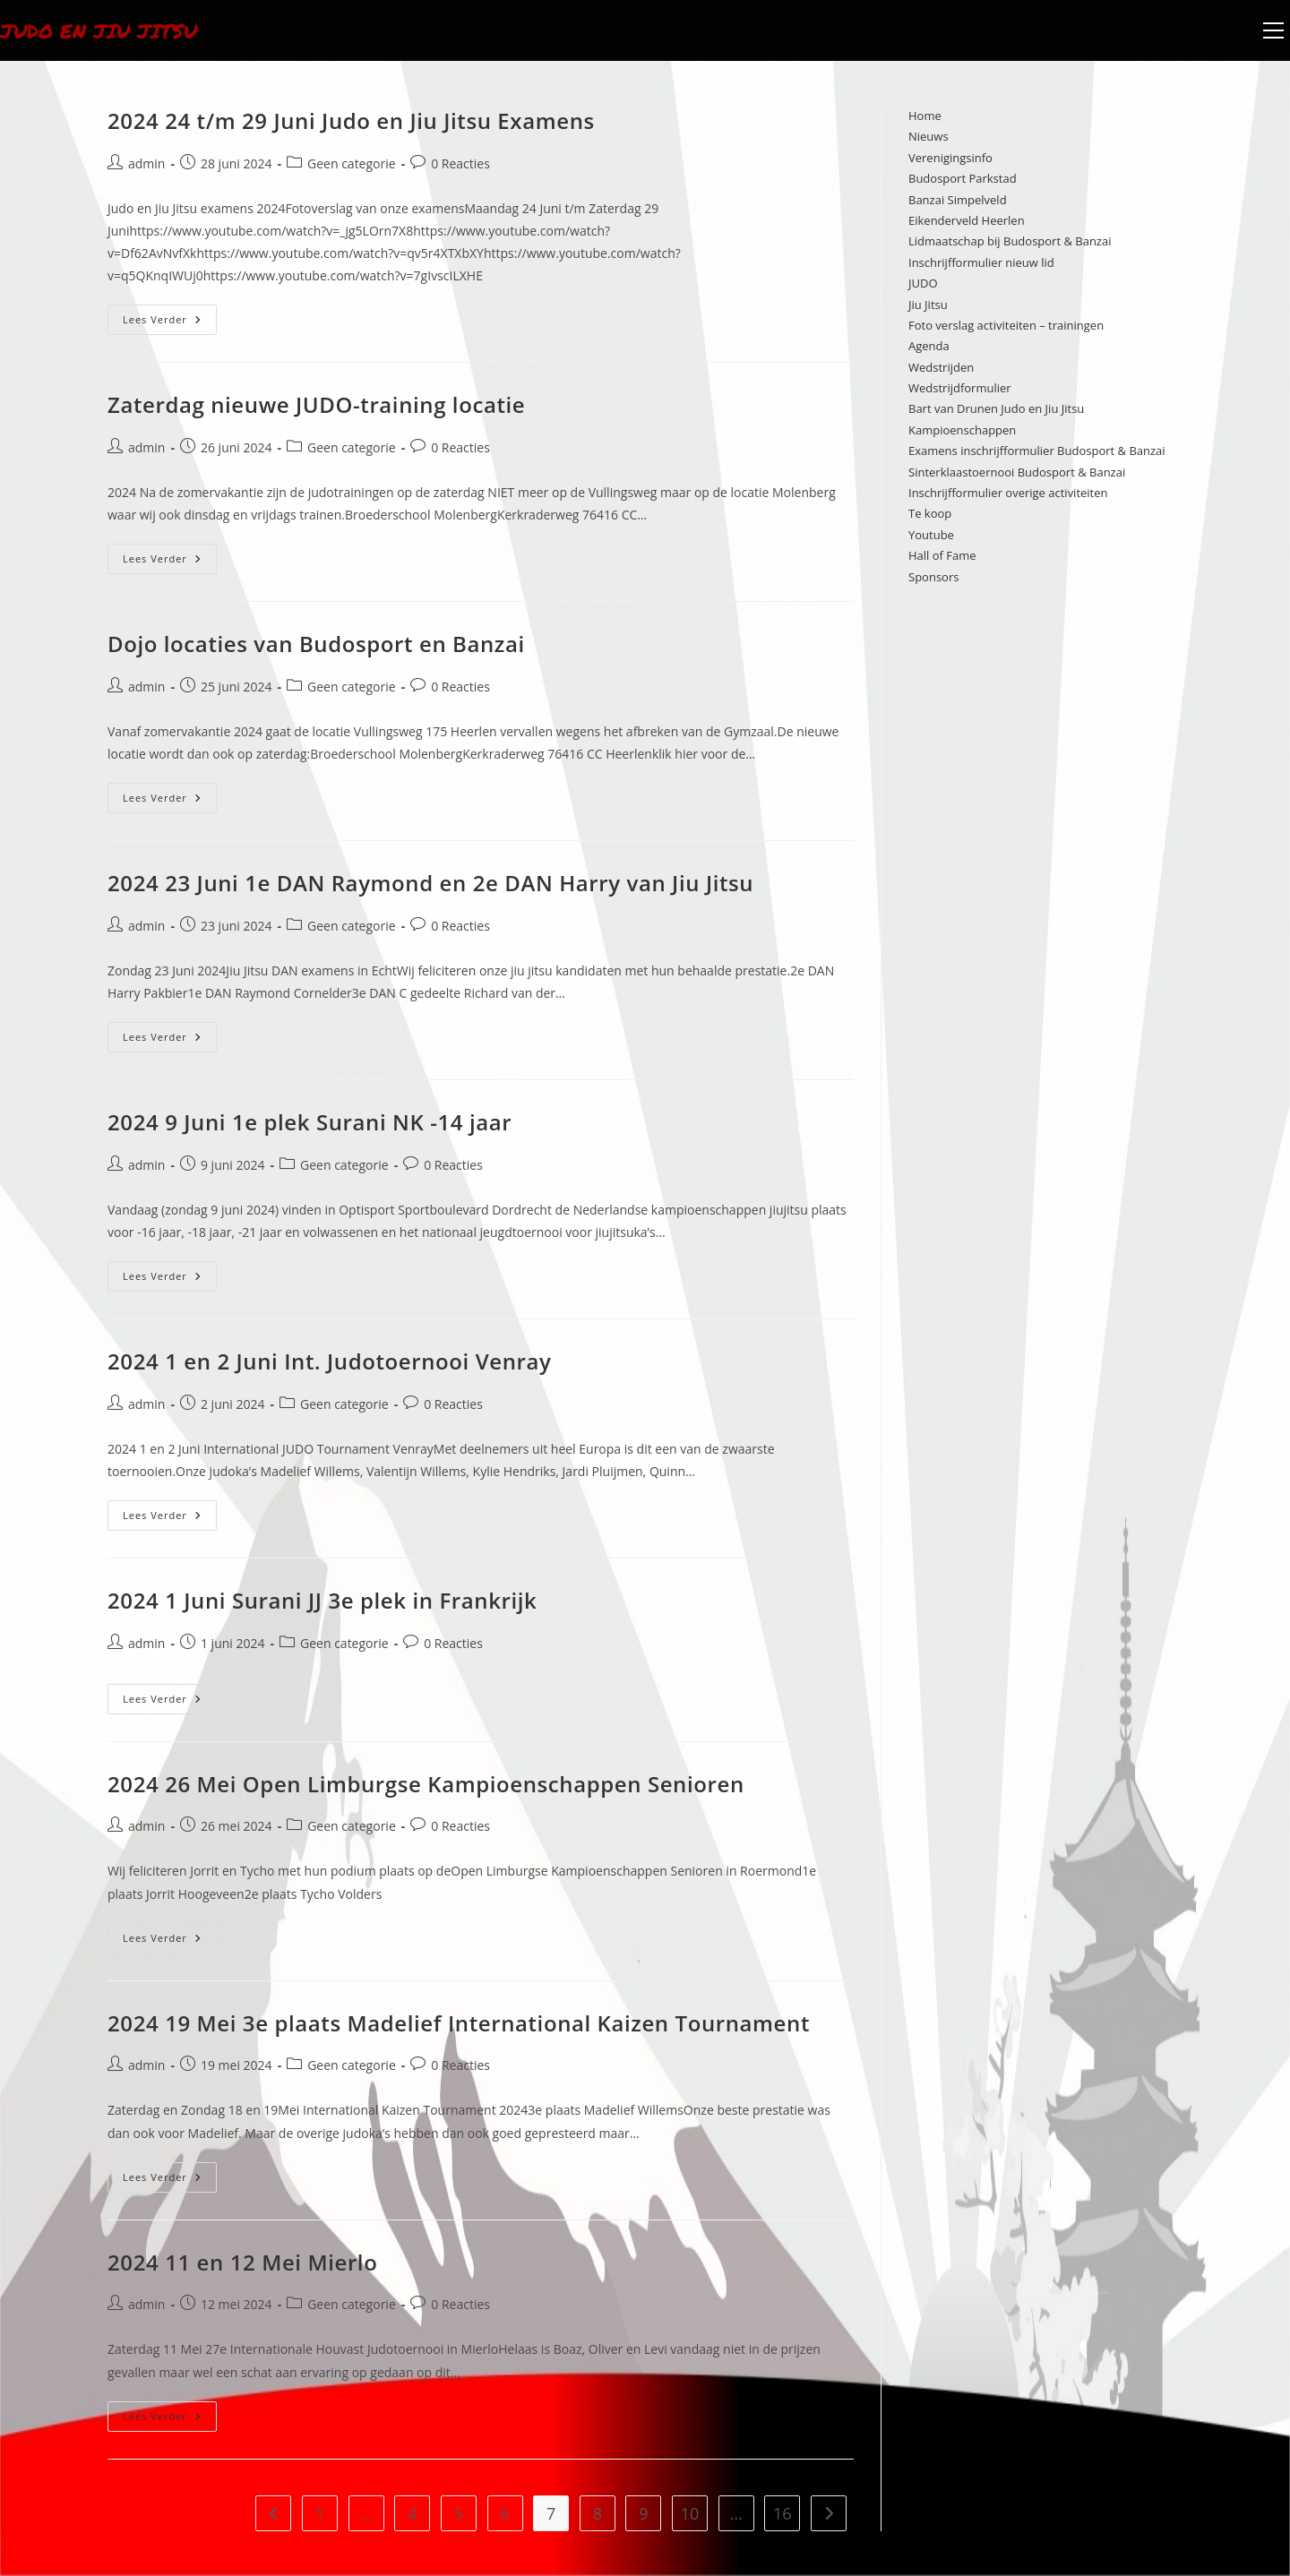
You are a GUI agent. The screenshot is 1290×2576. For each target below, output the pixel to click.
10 (690, 2513)
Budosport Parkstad (962, 178)
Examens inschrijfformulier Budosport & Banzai (1036, 450)
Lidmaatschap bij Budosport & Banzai (1009, 241)
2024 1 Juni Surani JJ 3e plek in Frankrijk (322, 1600)
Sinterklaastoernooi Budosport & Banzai (1016, 472)
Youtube (931, 535)
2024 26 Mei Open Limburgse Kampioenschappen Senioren (426, 1784)
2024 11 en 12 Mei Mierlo (242, 2262)
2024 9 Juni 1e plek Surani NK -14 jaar (310, 1122)
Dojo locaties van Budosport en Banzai (316, 643)
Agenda (929, 346)
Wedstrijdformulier (959, 388)
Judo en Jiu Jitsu (108, 30)
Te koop (929, 513)
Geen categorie (351, 163)
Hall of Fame (942, 555)
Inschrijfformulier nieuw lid (981, 262)
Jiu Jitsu (928, 304)
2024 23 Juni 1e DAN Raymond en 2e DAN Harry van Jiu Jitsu (430, 882)
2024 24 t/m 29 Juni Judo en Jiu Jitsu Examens (351, 120)
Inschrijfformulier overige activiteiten (1008, 493)
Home (925, 115)
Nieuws (928, 136)
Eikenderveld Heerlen (966, 220)
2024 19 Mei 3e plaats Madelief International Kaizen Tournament (459, 2023)
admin (146, 163)
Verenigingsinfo (950, 158)
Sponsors (933, 577)
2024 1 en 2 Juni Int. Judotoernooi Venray (329, 1361)
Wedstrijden (941, 367)
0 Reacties (460, 163)
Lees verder (170, 315)
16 (782, 2513)
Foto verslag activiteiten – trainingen (1006, 325)
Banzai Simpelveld (957, 200)
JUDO (923, 283)
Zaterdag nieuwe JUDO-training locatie (316, 404)
